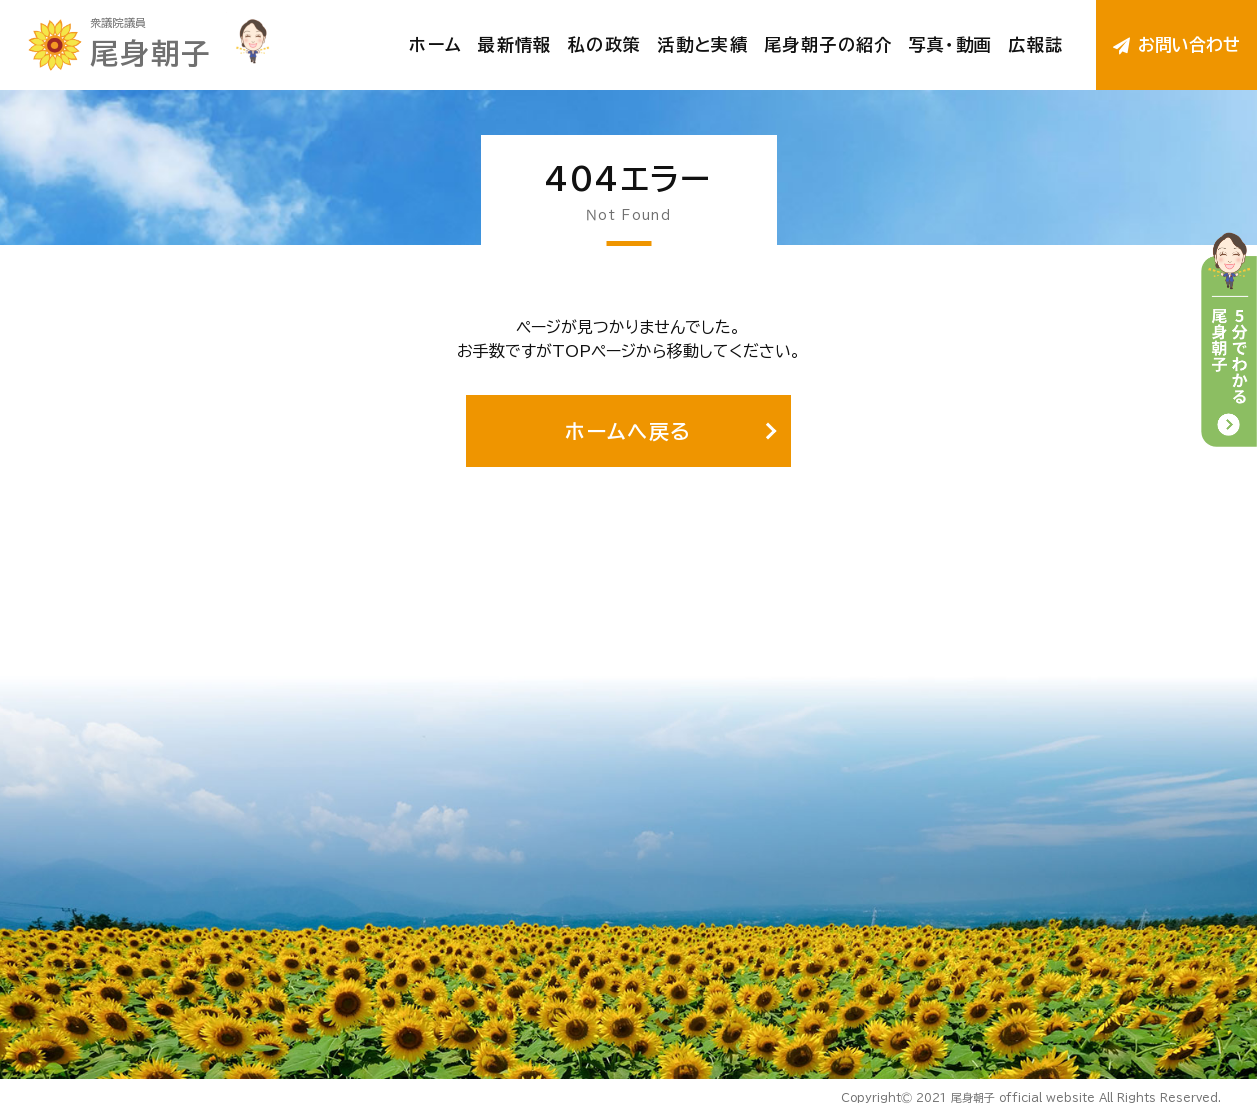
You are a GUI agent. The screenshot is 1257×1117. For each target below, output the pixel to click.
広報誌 (1035, 44)
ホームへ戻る (628, 431)
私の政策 (604, 44)
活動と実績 (702, 44)
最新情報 (514, 44)
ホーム (435, 44)
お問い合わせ (1177, 45)
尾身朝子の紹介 (828, 44)
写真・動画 (951, 44)
